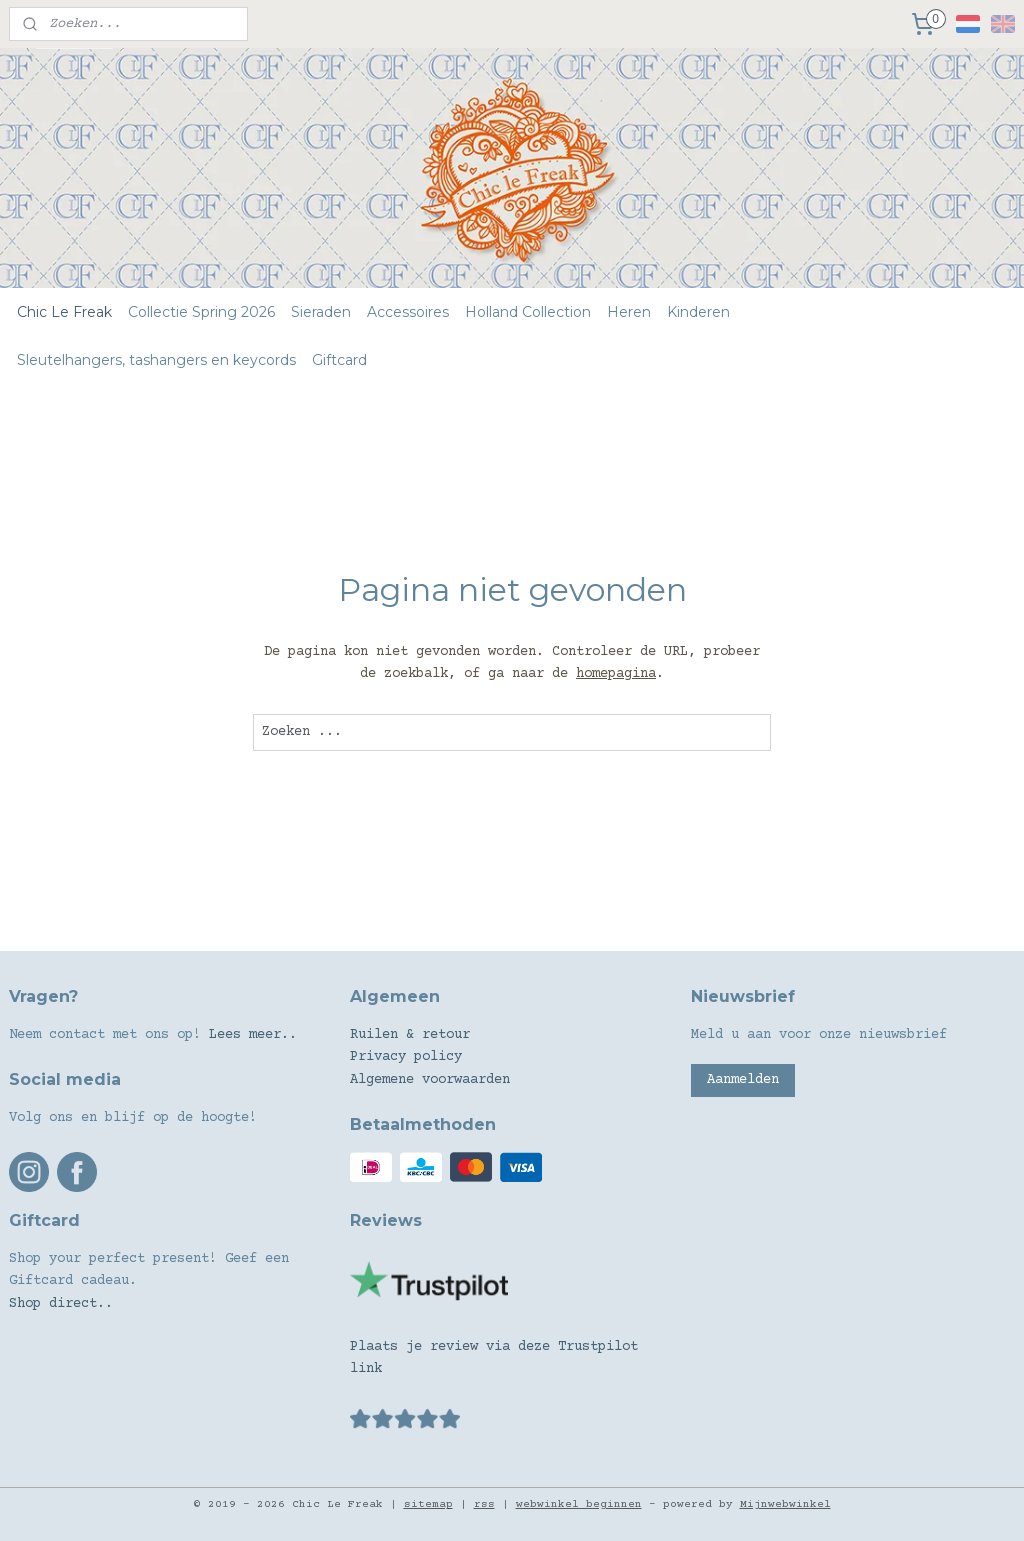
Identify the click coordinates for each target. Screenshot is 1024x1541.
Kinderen (698, 312)
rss (484, 1504)
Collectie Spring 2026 (201, 312)
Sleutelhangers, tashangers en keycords (156, 360)
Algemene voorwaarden (430, 1080)
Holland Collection (528, 312)
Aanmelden (743, 1080)
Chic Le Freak (64, 312)
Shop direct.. (61, 1304)
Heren (629, 312)
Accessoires (408, 312)
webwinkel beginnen (579, 1504)
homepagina (616, 674)
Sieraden (321, 312)
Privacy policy (406, 1057)
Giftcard (339, 360)
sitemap (428, 1504)
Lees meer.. (253, 1035)
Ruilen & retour (410, 1035)
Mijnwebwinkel (785, 1504)
